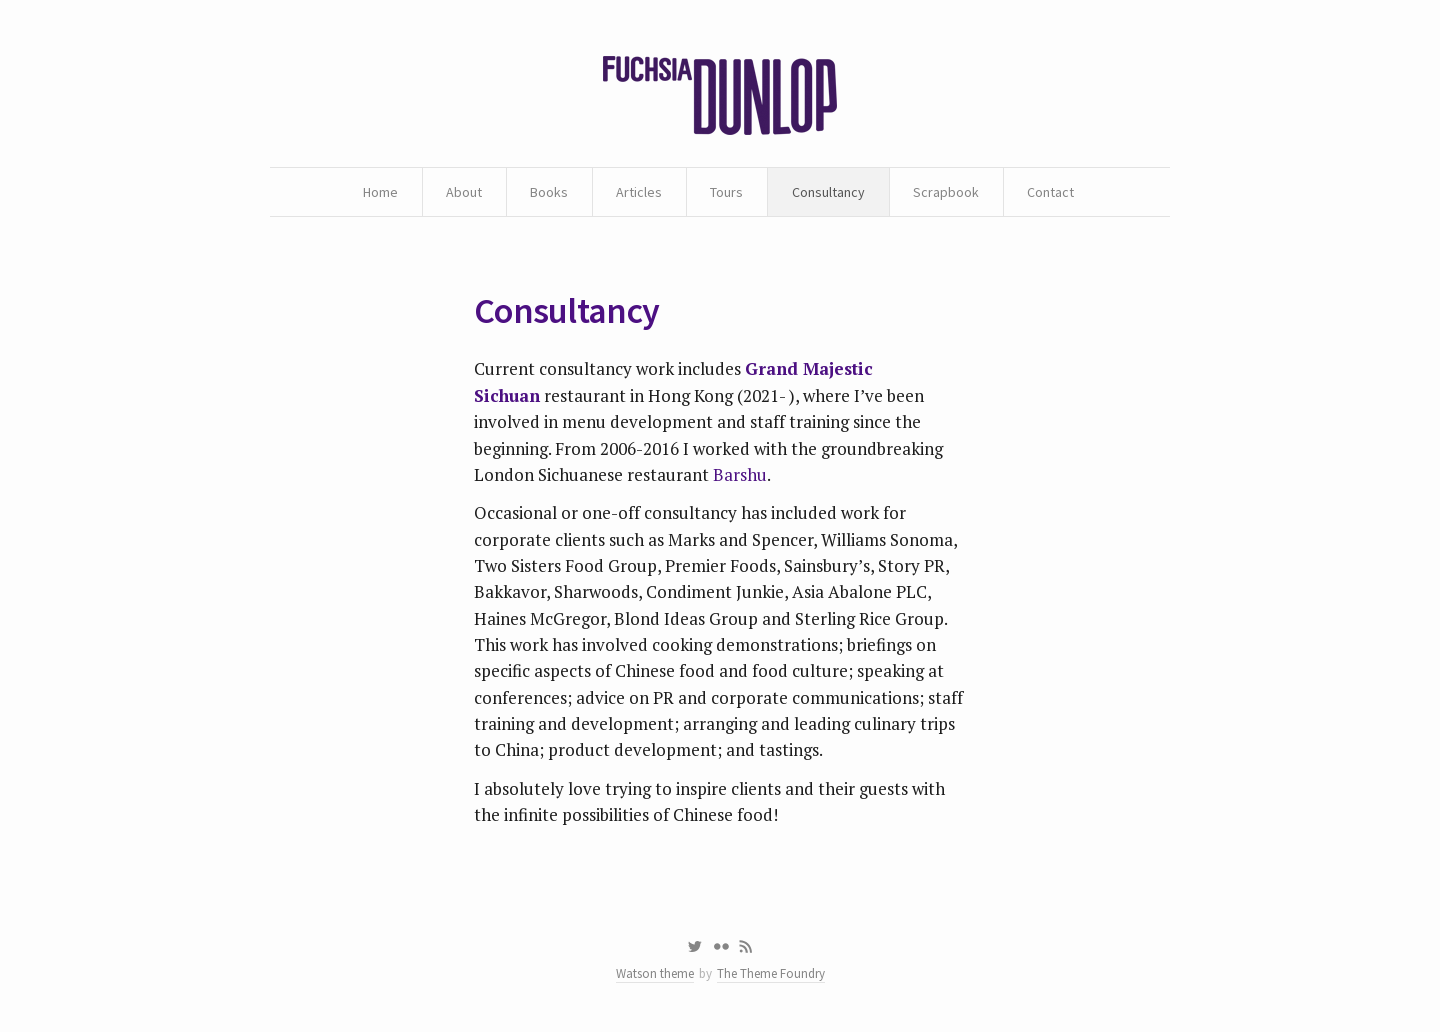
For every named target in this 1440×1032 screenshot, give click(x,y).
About (464, 192)
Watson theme (655, 973)
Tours (726, 192)
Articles (639, 192)
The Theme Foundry (771, 973)
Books (549, 192)
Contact (1050, 192)
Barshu (740, 474)
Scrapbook (946, 192)
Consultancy (828, 192)
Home (380, 192)
